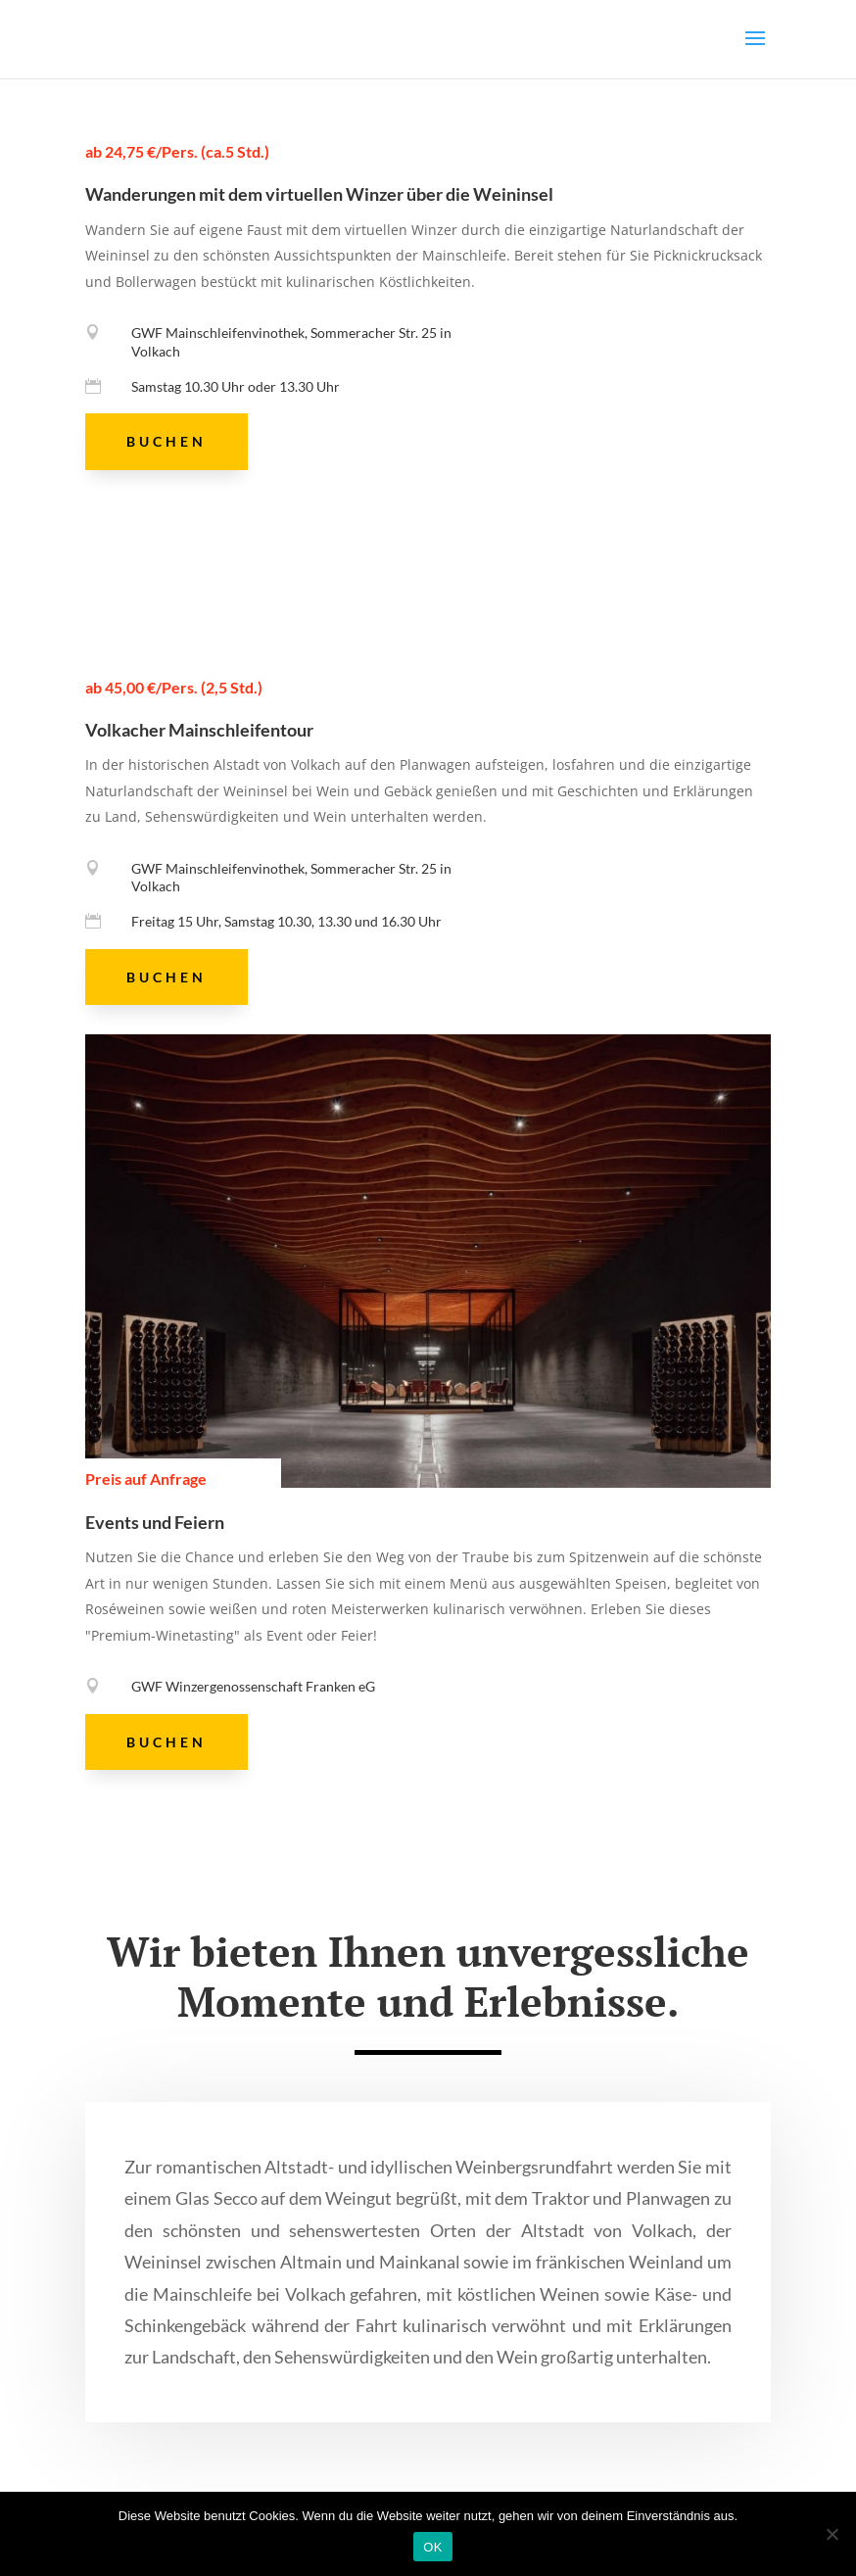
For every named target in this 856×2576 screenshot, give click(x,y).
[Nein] (831, 2534)
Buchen (166, 441)
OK (432, 2547)
